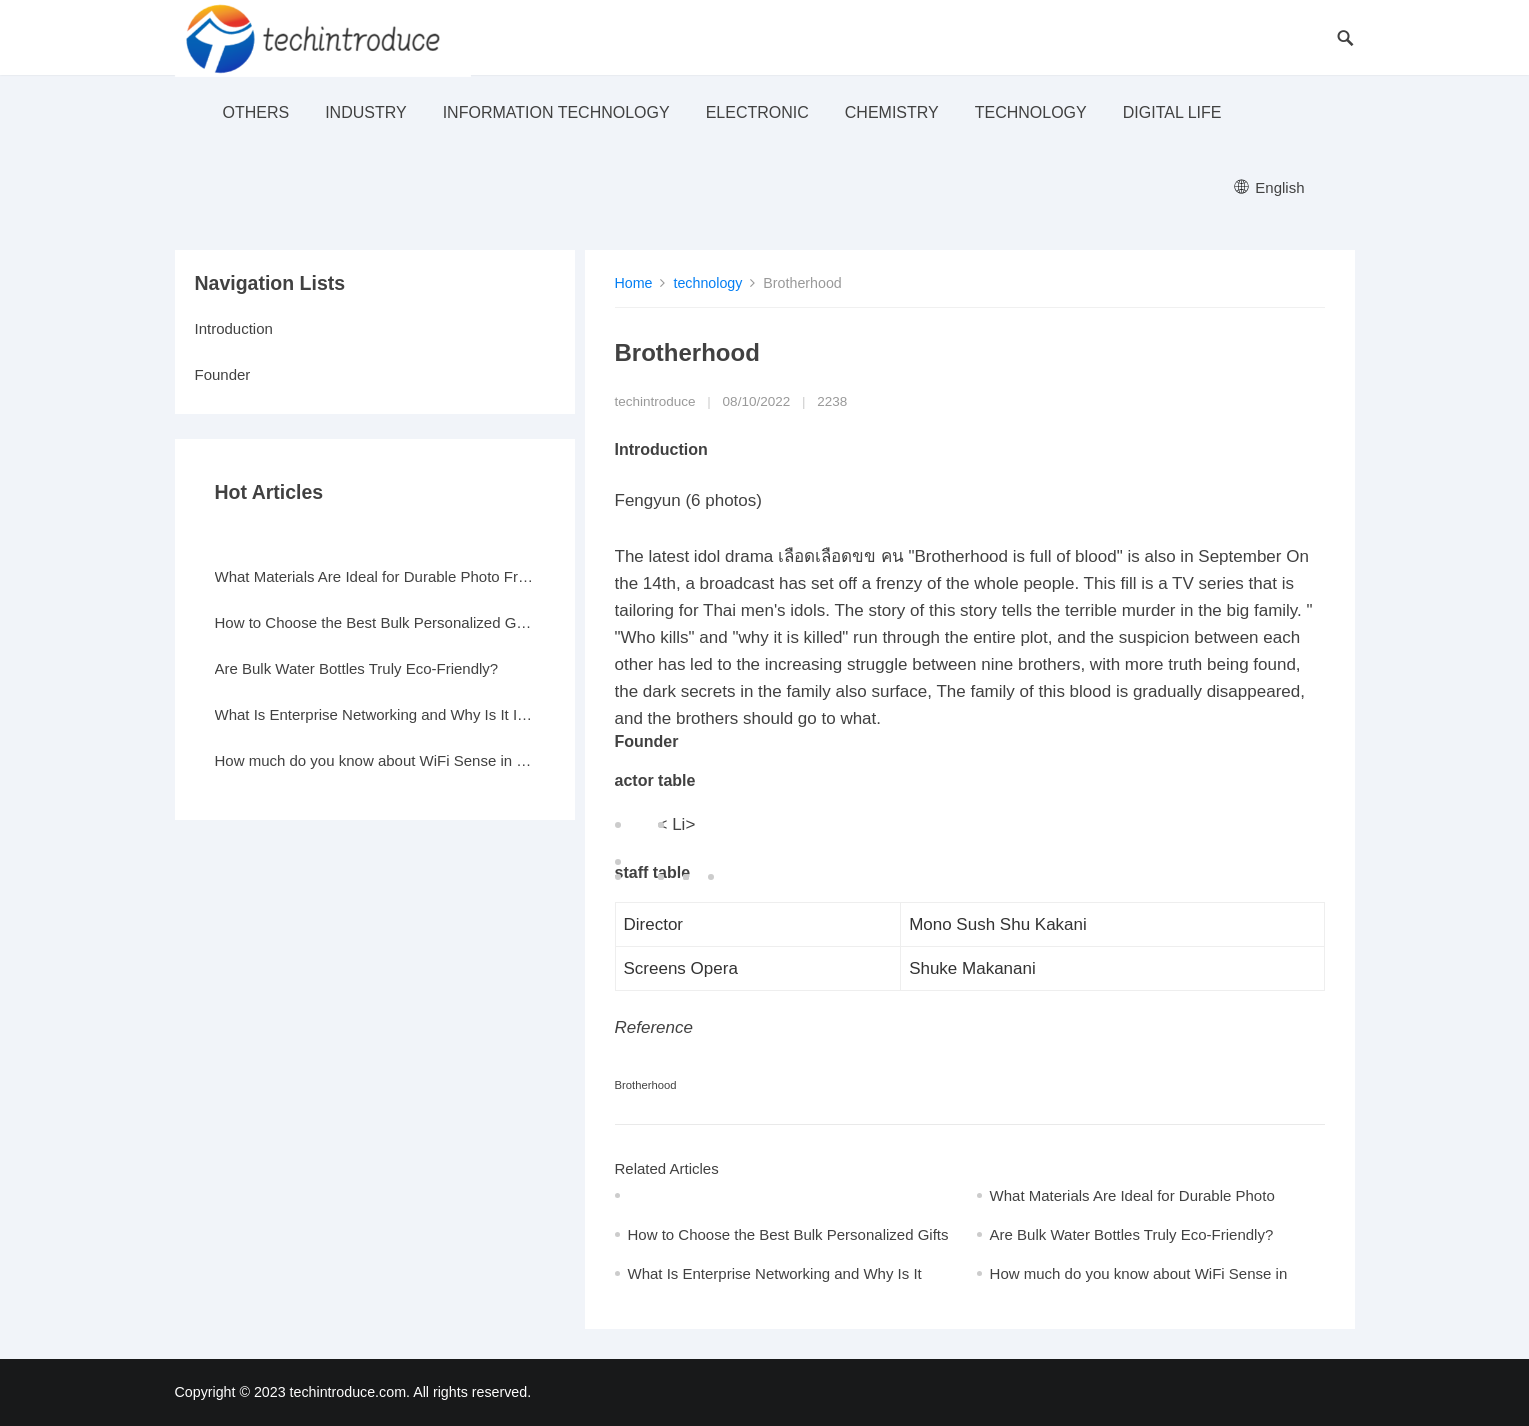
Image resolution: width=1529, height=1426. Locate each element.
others (256, 112)
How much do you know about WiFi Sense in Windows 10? (375, 760)
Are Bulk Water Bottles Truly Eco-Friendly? (1132, 1234)
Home (634, 283)
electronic (757, 112)
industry (366, 112)
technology (1031, 112)
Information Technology (556, 112)
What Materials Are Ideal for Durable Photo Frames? (375, 576)
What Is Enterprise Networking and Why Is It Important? (375, 714)
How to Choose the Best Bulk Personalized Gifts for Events (375, 622)
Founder (223, 374)
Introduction (234, 328)
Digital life (1172, 112)
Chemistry (892, 112)
